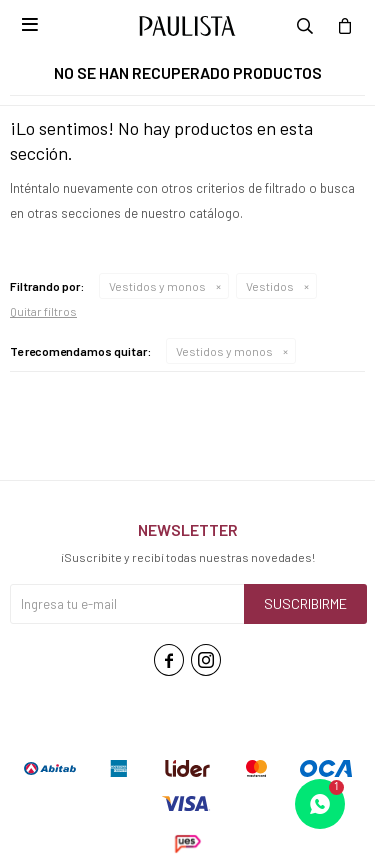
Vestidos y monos (157, 286)
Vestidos (270, 286)
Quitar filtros (43, 311)
